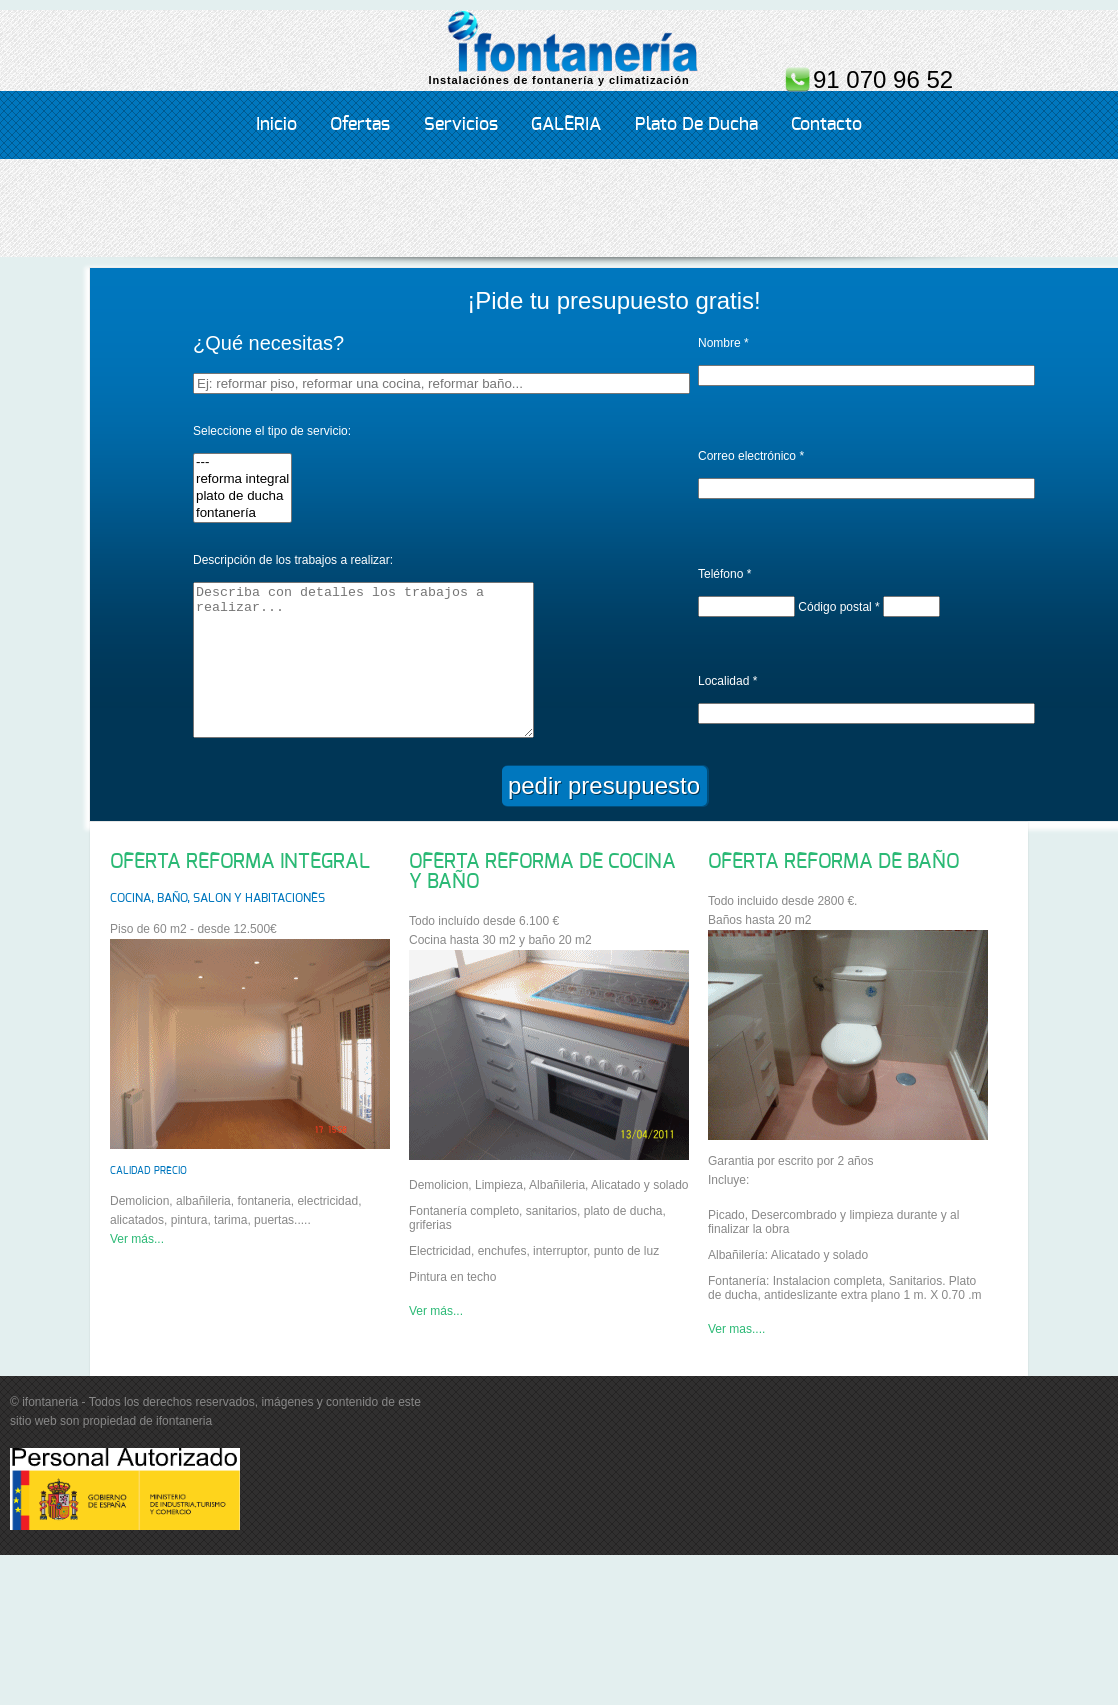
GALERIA (566, 125)
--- (242, 462)
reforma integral (242, 479)
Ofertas (360, 125)
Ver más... (137, 1269)
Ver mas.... (736, 1359)
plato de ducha (242, 496)
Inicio (276, 125)
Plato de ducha (696, 125)
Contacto (826, 125)
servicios (461, 125)
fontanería (242, 513)
